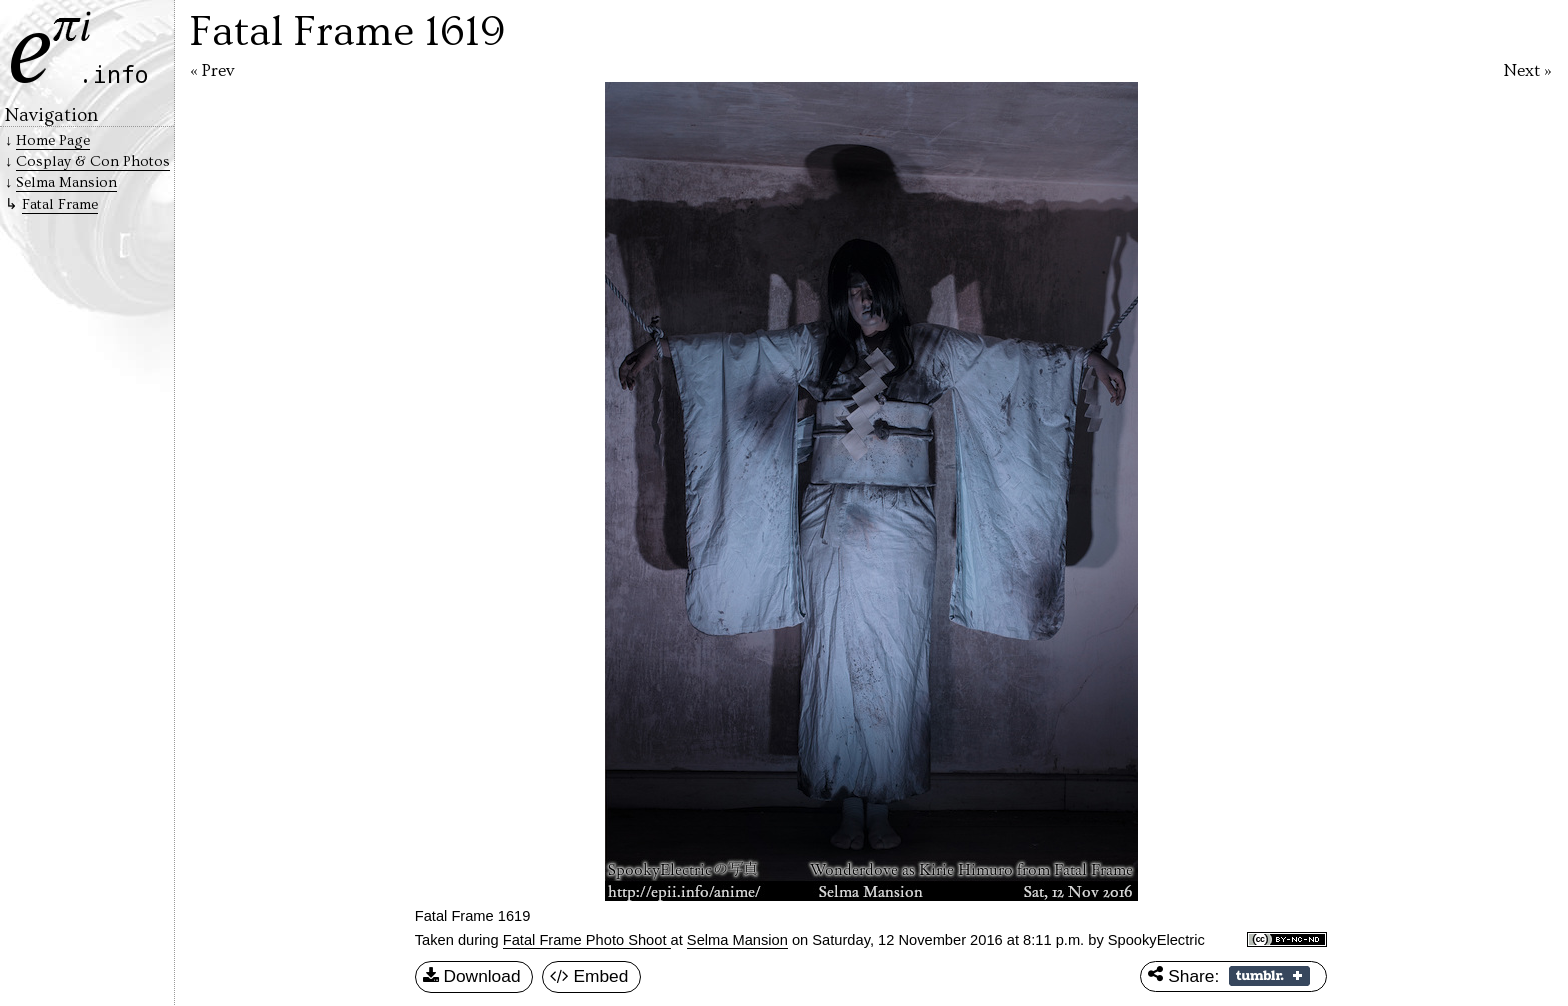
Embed (589, 977)
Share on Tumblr (1269, 976)
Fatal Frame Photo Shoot (587, 940)
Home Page (53, 140)
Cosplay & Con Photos (93, 161)
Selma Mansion (737, 940)
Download (472, 977)
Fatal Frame (60, 204)
